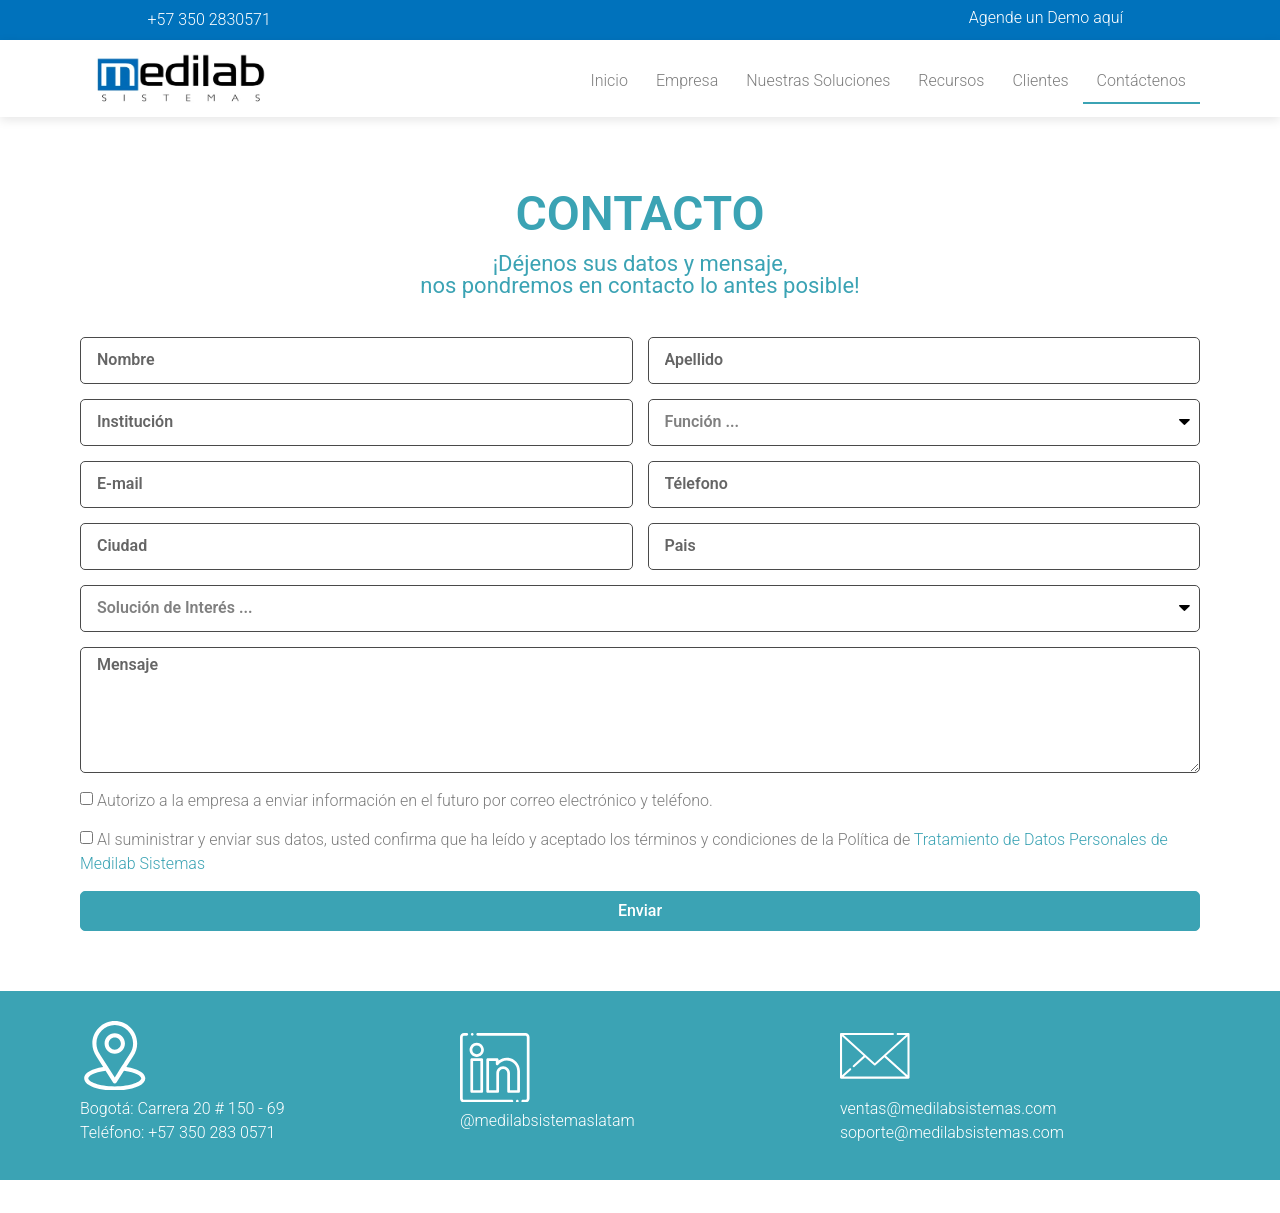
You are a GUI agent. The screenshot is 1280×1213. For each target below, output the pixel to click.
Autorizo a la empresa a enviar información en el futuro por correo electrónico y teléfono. (405, 799)
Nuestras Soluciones (818, 80)
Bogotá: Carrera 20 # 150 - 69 (182, 1109)
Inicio (608, 80)
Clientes (1040, 80)
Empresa (687, 80)
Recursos (951, 80)
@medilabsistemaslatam (547, 1121)
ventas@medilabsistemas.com (948, 1109)
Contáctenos (1141, 80)
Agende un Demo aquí (1046, 17)
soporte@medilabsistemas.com (952, 1133)
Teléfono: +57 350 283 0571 (177, 1133)
